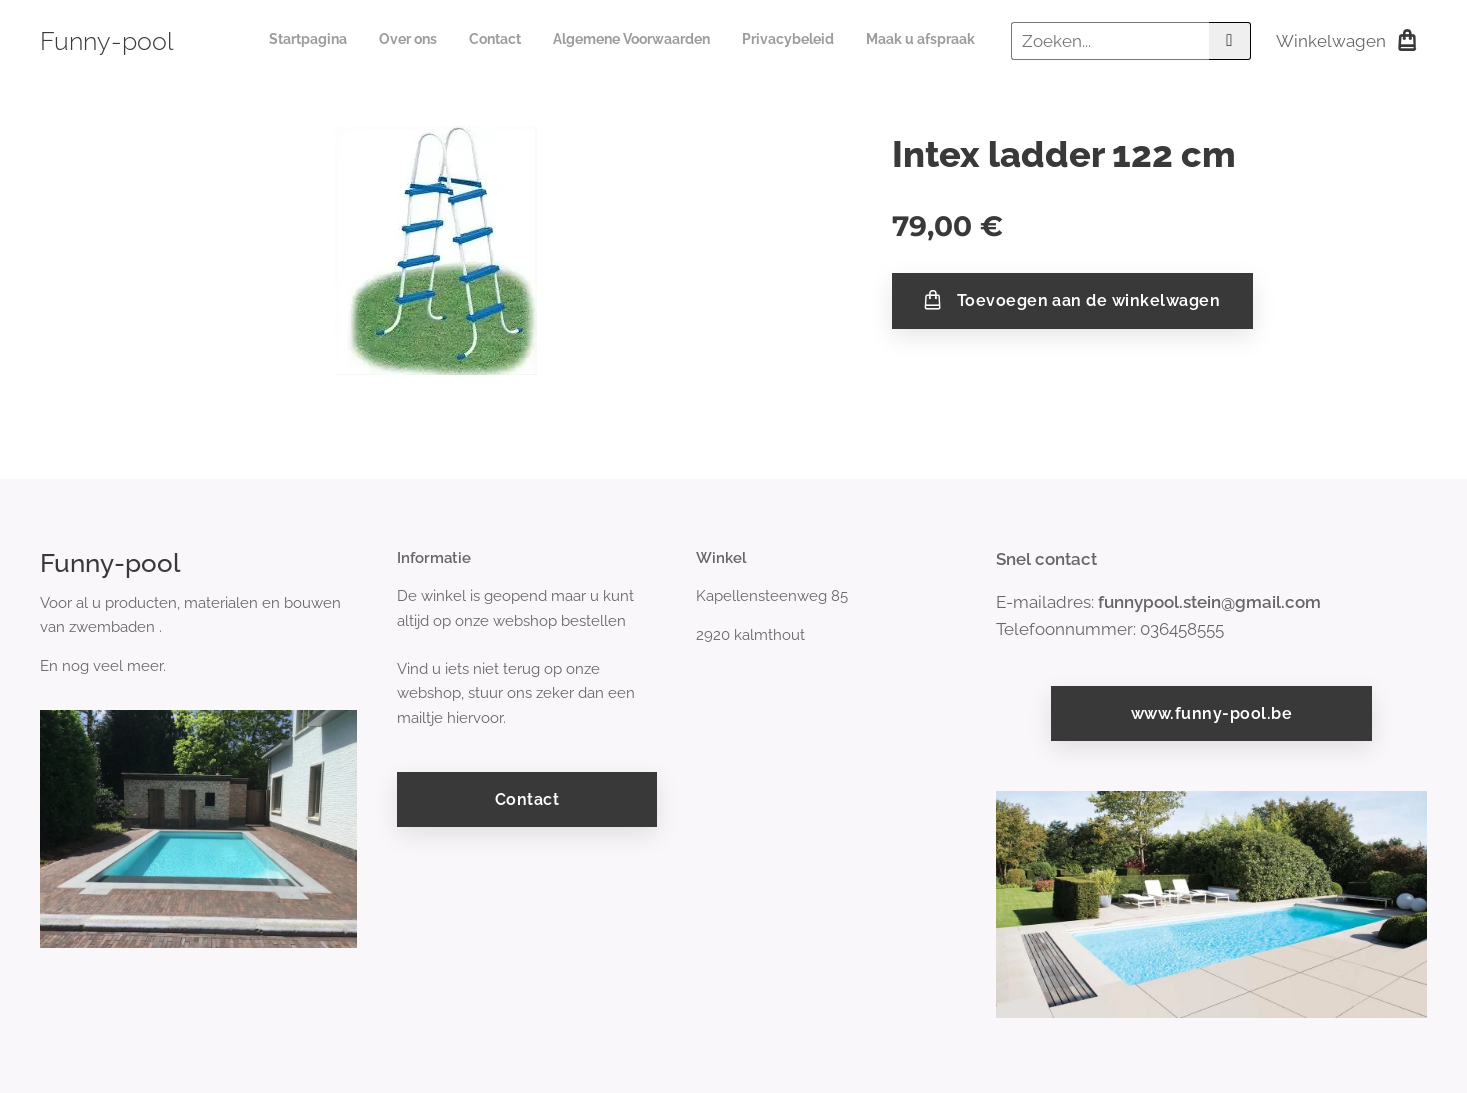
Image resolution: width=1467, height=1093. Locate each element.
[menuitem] (820, 41)
